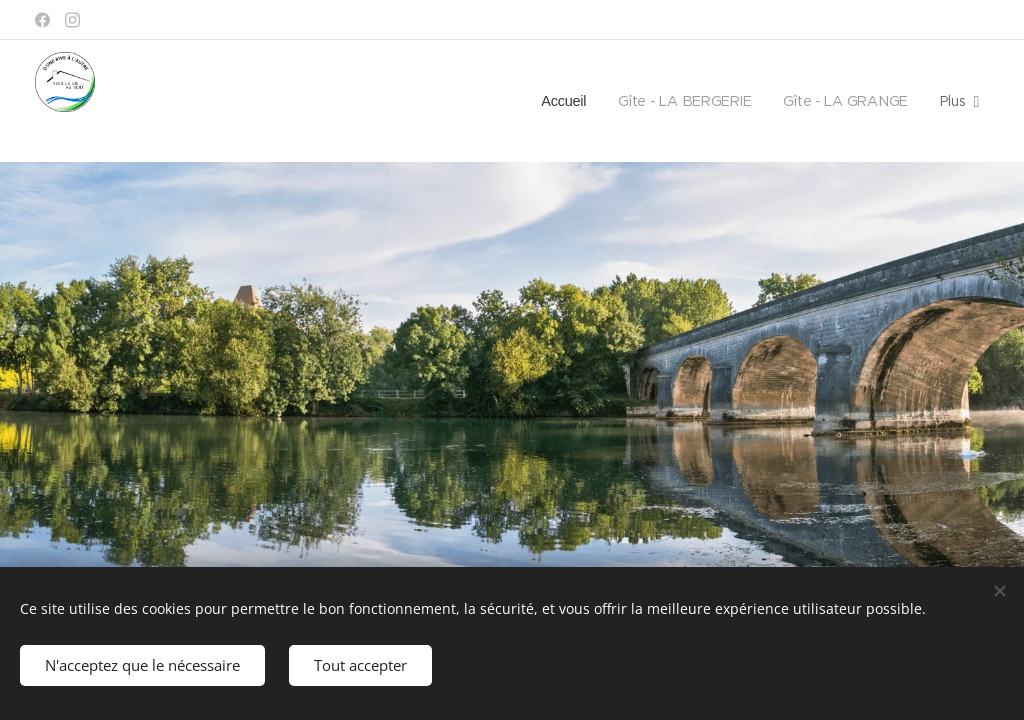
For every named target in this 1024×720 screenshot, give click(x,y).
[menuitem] (562, 101)
